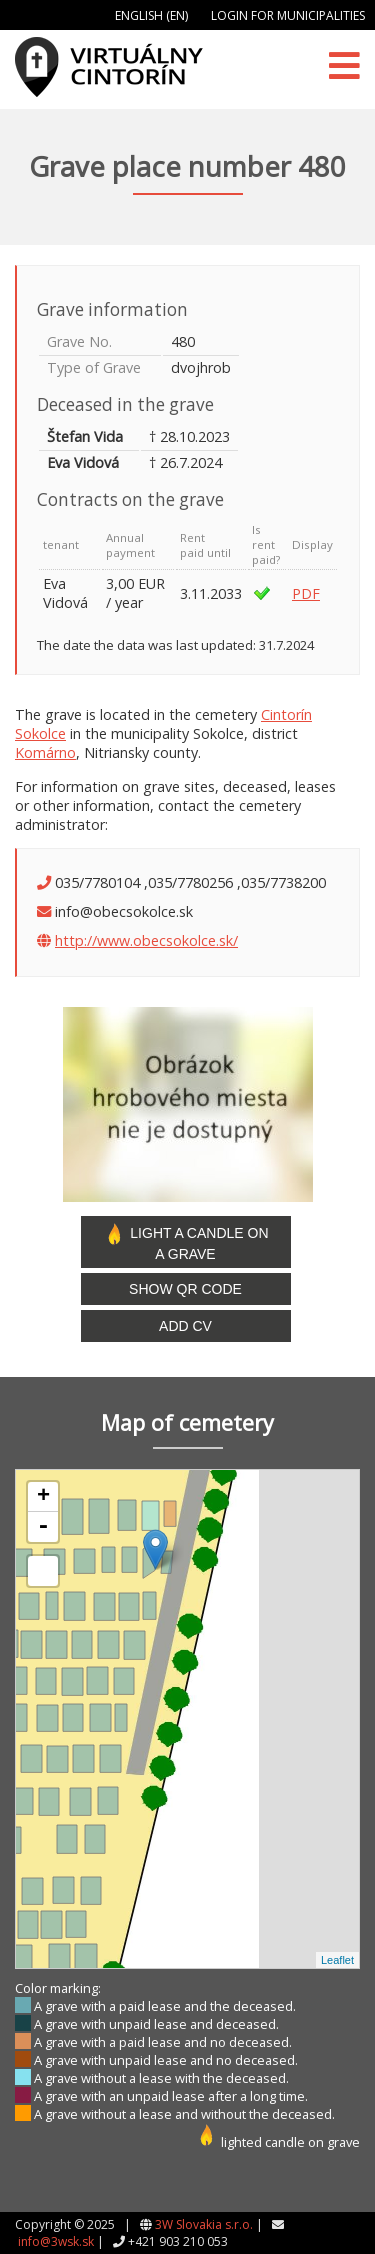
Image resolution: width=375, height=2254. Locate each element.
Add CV (185, 1326)
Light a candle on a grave (185, 1242)
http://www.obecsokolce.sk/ (146, 940)
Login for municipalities (288, 15)
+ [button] (43, 1497)
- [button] (43, 1527)
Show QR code (185, 1289)
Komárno (45, 752)
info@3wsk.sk (56, 2241)
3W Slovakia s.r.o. (204, 2224)
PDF (306, 593)
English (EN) (151, 15)
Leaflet (337, 1960)
